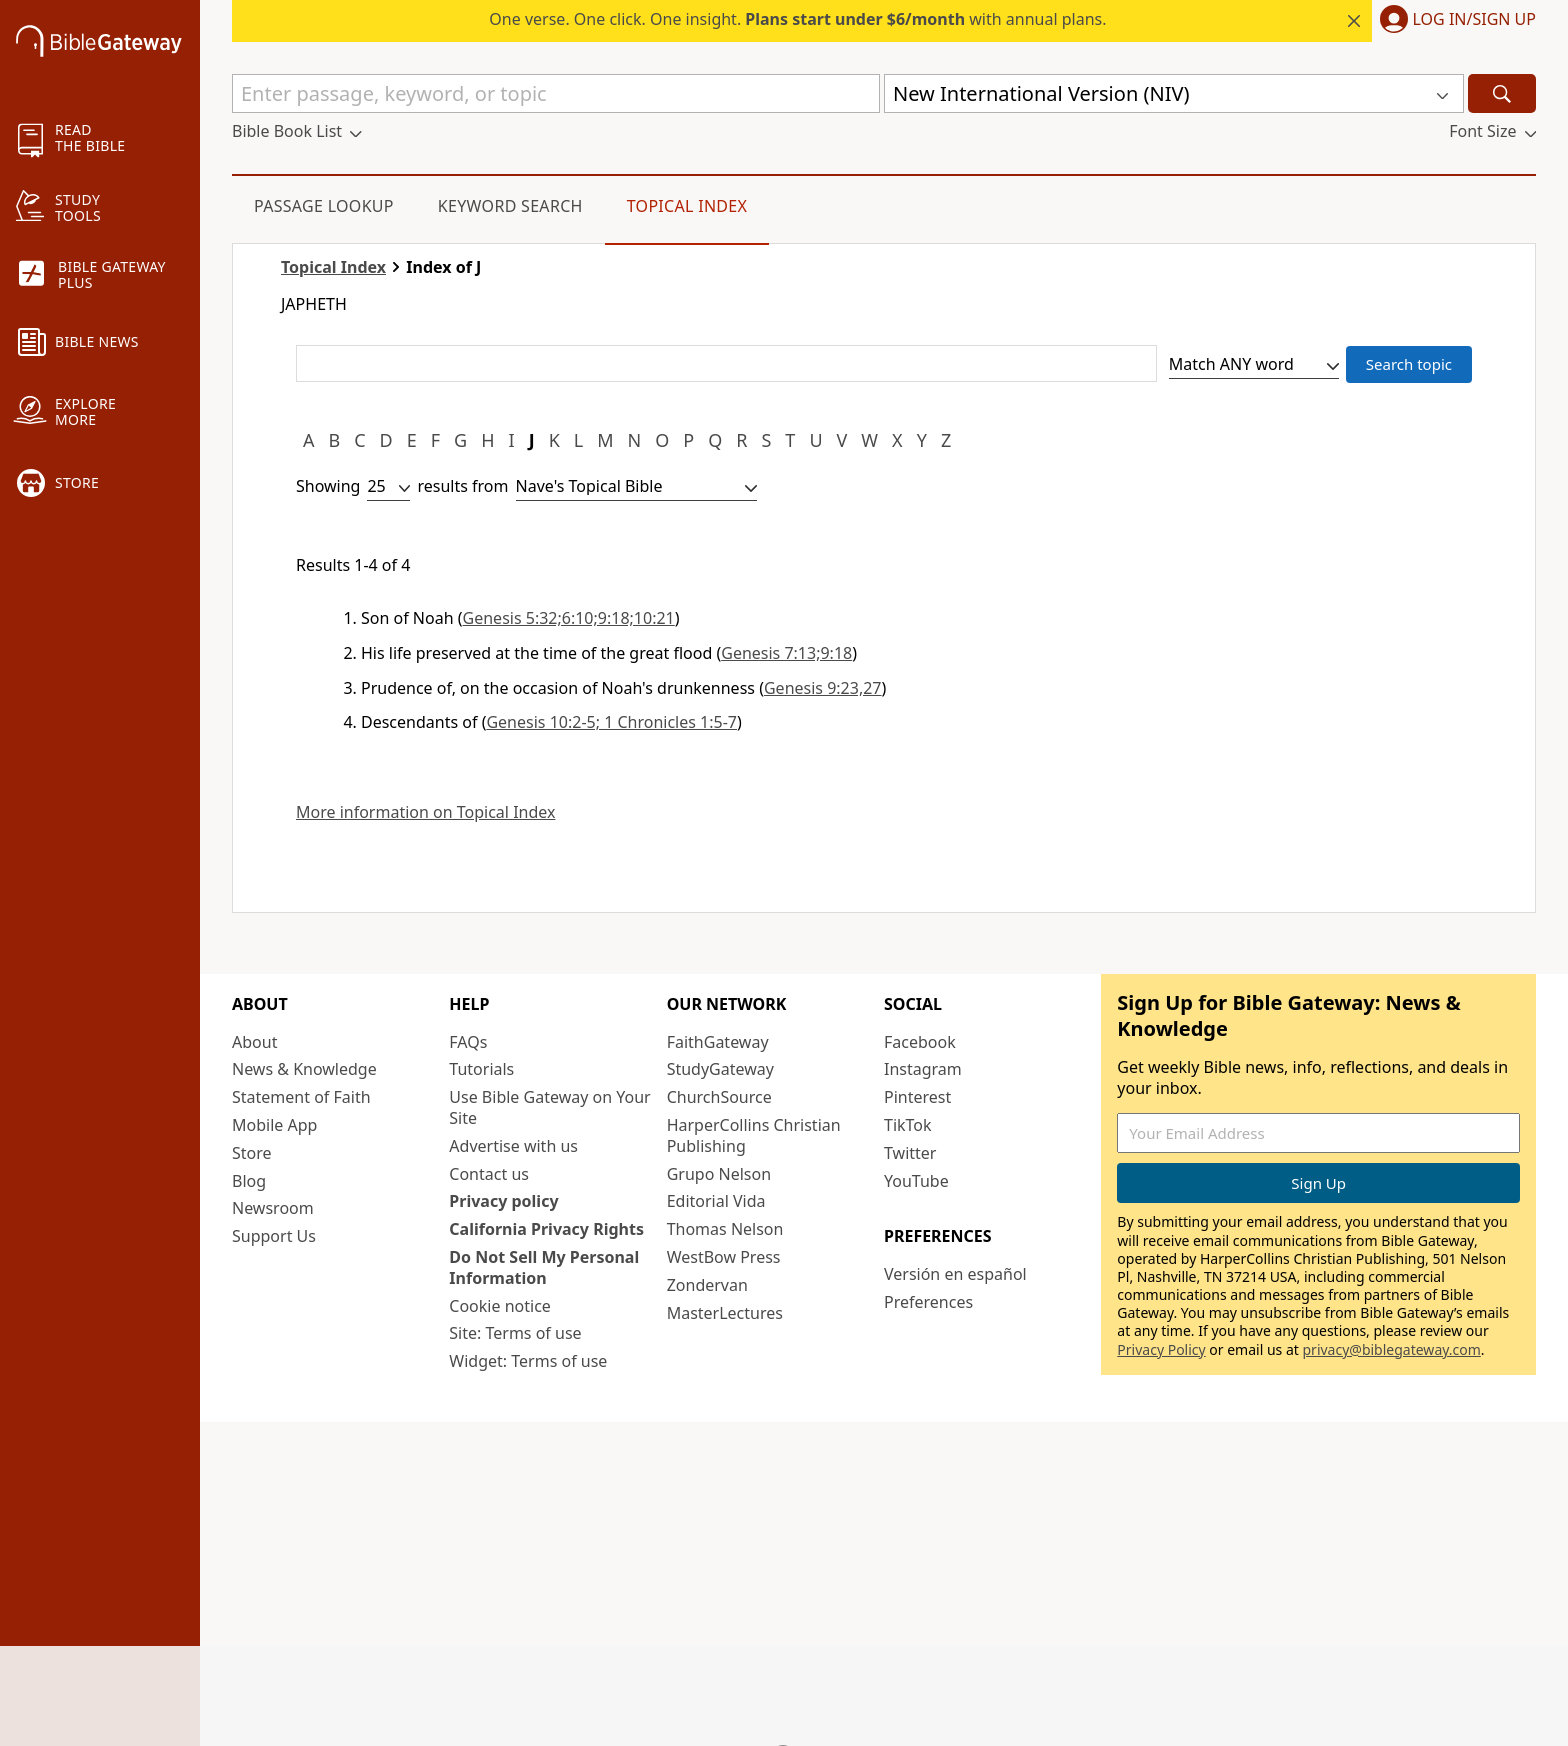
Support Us (274, 1236)
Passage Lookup (324, 206)
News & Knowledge (304, 1069)
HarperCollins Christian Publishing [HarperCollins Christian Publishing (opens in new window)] (754, 1135)
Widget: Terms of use (528, 1361)
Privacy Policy (1161, 1349)
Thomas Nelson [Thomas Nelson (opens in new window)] (725, 1229)
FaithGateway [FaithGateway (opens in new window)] (718, 1042)
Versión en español (955, 1274)
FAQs (468, 1042)
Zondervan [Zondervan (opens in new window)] (707, 1285)
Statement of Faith (301, 1097)
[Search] (1502, 93)
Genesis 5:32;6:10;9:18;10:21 (569, 618)
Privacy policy (503, 1201)
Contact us (489, 1174)
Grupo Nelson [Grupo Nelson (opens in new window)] (719, 1174)
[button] (1454, 21)
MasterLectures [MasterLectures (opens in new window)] (725, 1313)
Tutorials (481, 1069)
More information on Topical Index (425, 812)
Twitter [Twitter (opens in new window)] (910, 1153)
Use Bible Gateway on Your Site (549, 1107)
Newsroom (273, 1208)
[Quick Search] (556, 93)
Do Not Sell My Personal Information (544, 1267)
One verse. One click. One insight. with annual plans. (797, 19)
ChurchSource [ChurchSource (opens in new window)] (719, 1097)
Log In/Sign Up (1474, 20)
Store (252, 1153)
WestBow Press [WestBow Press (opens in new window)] (724, 1257)
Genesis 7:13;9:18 (786, 653)
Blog (249, 1181)
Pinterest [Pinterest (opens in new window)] (917, 1097)
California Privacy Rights (546, 1229)
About (254, 1042)
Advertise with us (513, 1146)
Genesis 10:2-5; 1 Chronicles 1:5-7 (611, 722)
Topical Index (687, 206)
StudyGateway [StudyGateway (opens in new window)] (720, 1069)
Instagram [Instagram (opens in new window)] (923, 1069)
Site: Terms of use (515, 1333)
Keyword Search (510, 206)
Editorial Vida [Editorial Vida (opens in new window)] (716, 1201)
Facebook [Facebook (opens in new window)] (920, 1042)
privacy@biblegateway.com (1391, 1349)
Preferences (928, 1302)
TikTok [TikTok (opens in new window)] (908, 1125)
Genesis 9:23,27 (823, 688)
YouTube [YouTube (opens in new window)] (916, 1181)
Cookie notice (500, 1306)
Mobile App (274, 1125)
